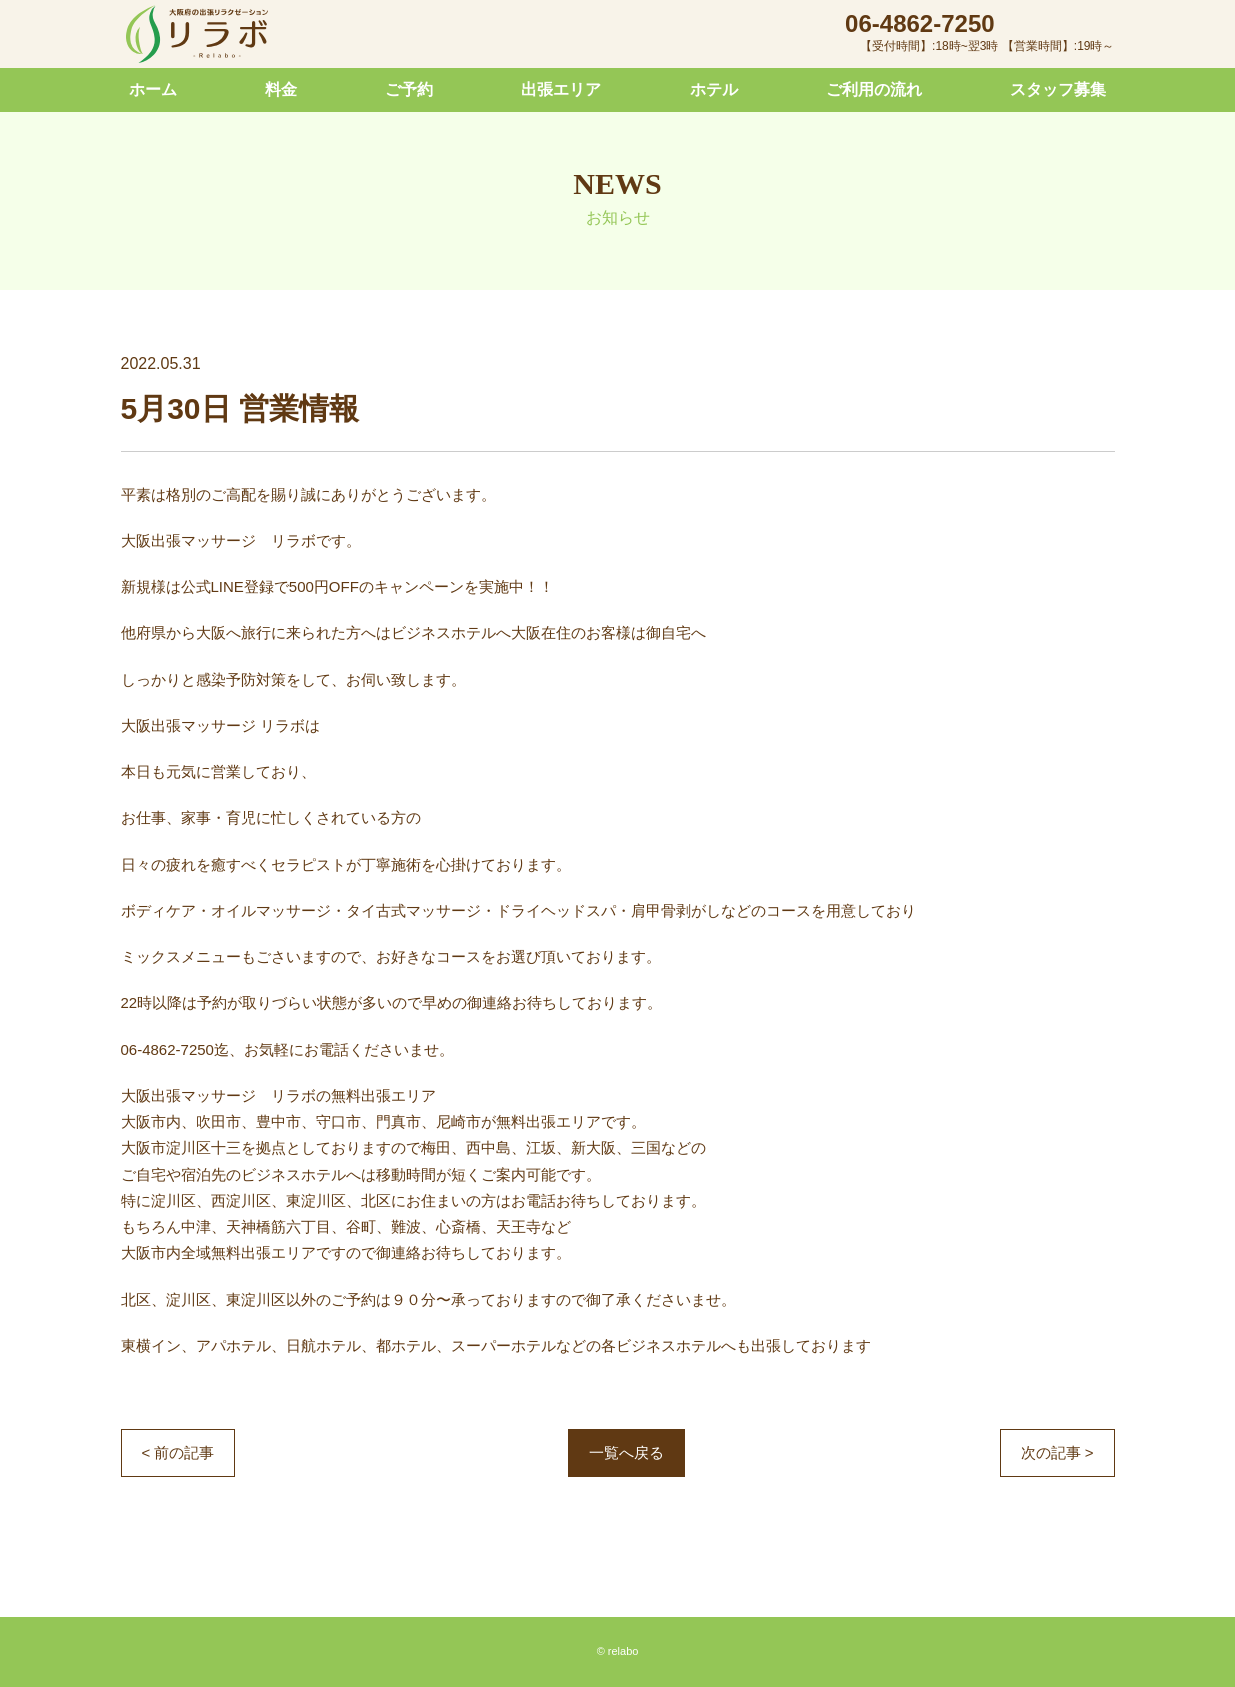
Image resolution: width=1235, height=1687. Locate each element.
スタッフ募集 (1058, 89)
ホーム (153, 89)
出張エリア (561, 89)
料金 (281, 89)
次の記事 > (1057, 1452)
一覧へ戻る (626, 1452)
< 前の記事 (178, 1452)
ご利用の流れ (874, 89)
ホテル (714, 89)
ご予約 (409, 89)
